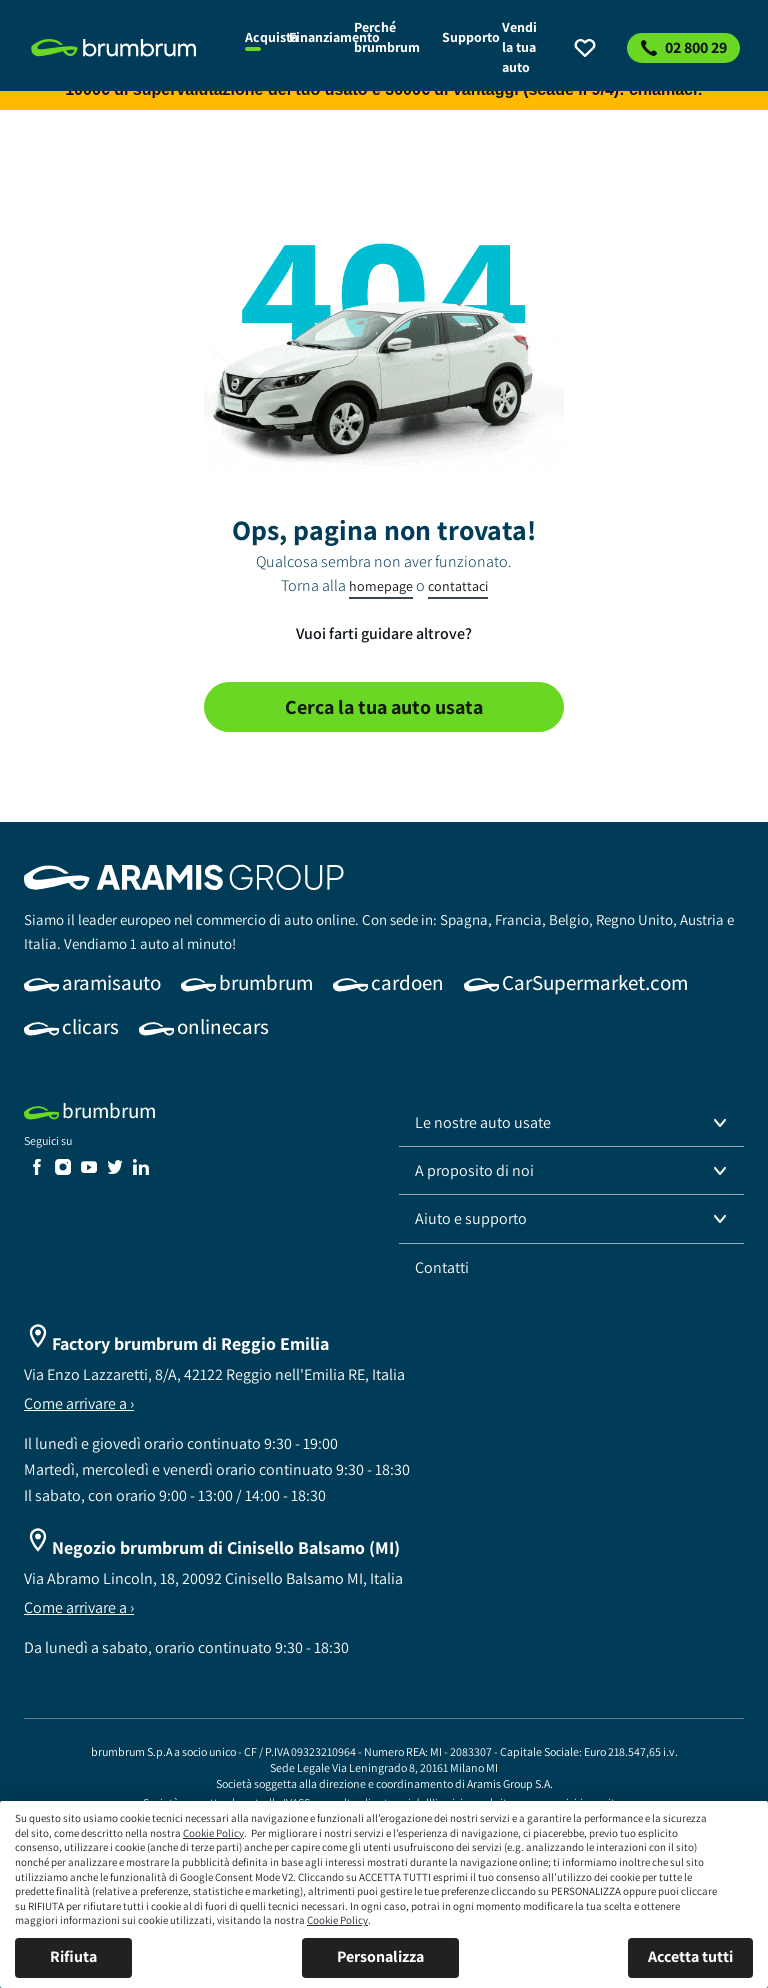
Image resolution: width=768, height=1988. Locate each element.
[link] (126, 48)
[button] (571, 1123)
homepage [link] (381, 586)
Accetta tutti (690, 1956)
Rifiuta (73, 1956)
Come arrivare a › (79, 1403)
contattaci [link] (458, 586)
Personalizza (380, 1956)
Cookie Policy (213, 1833)
